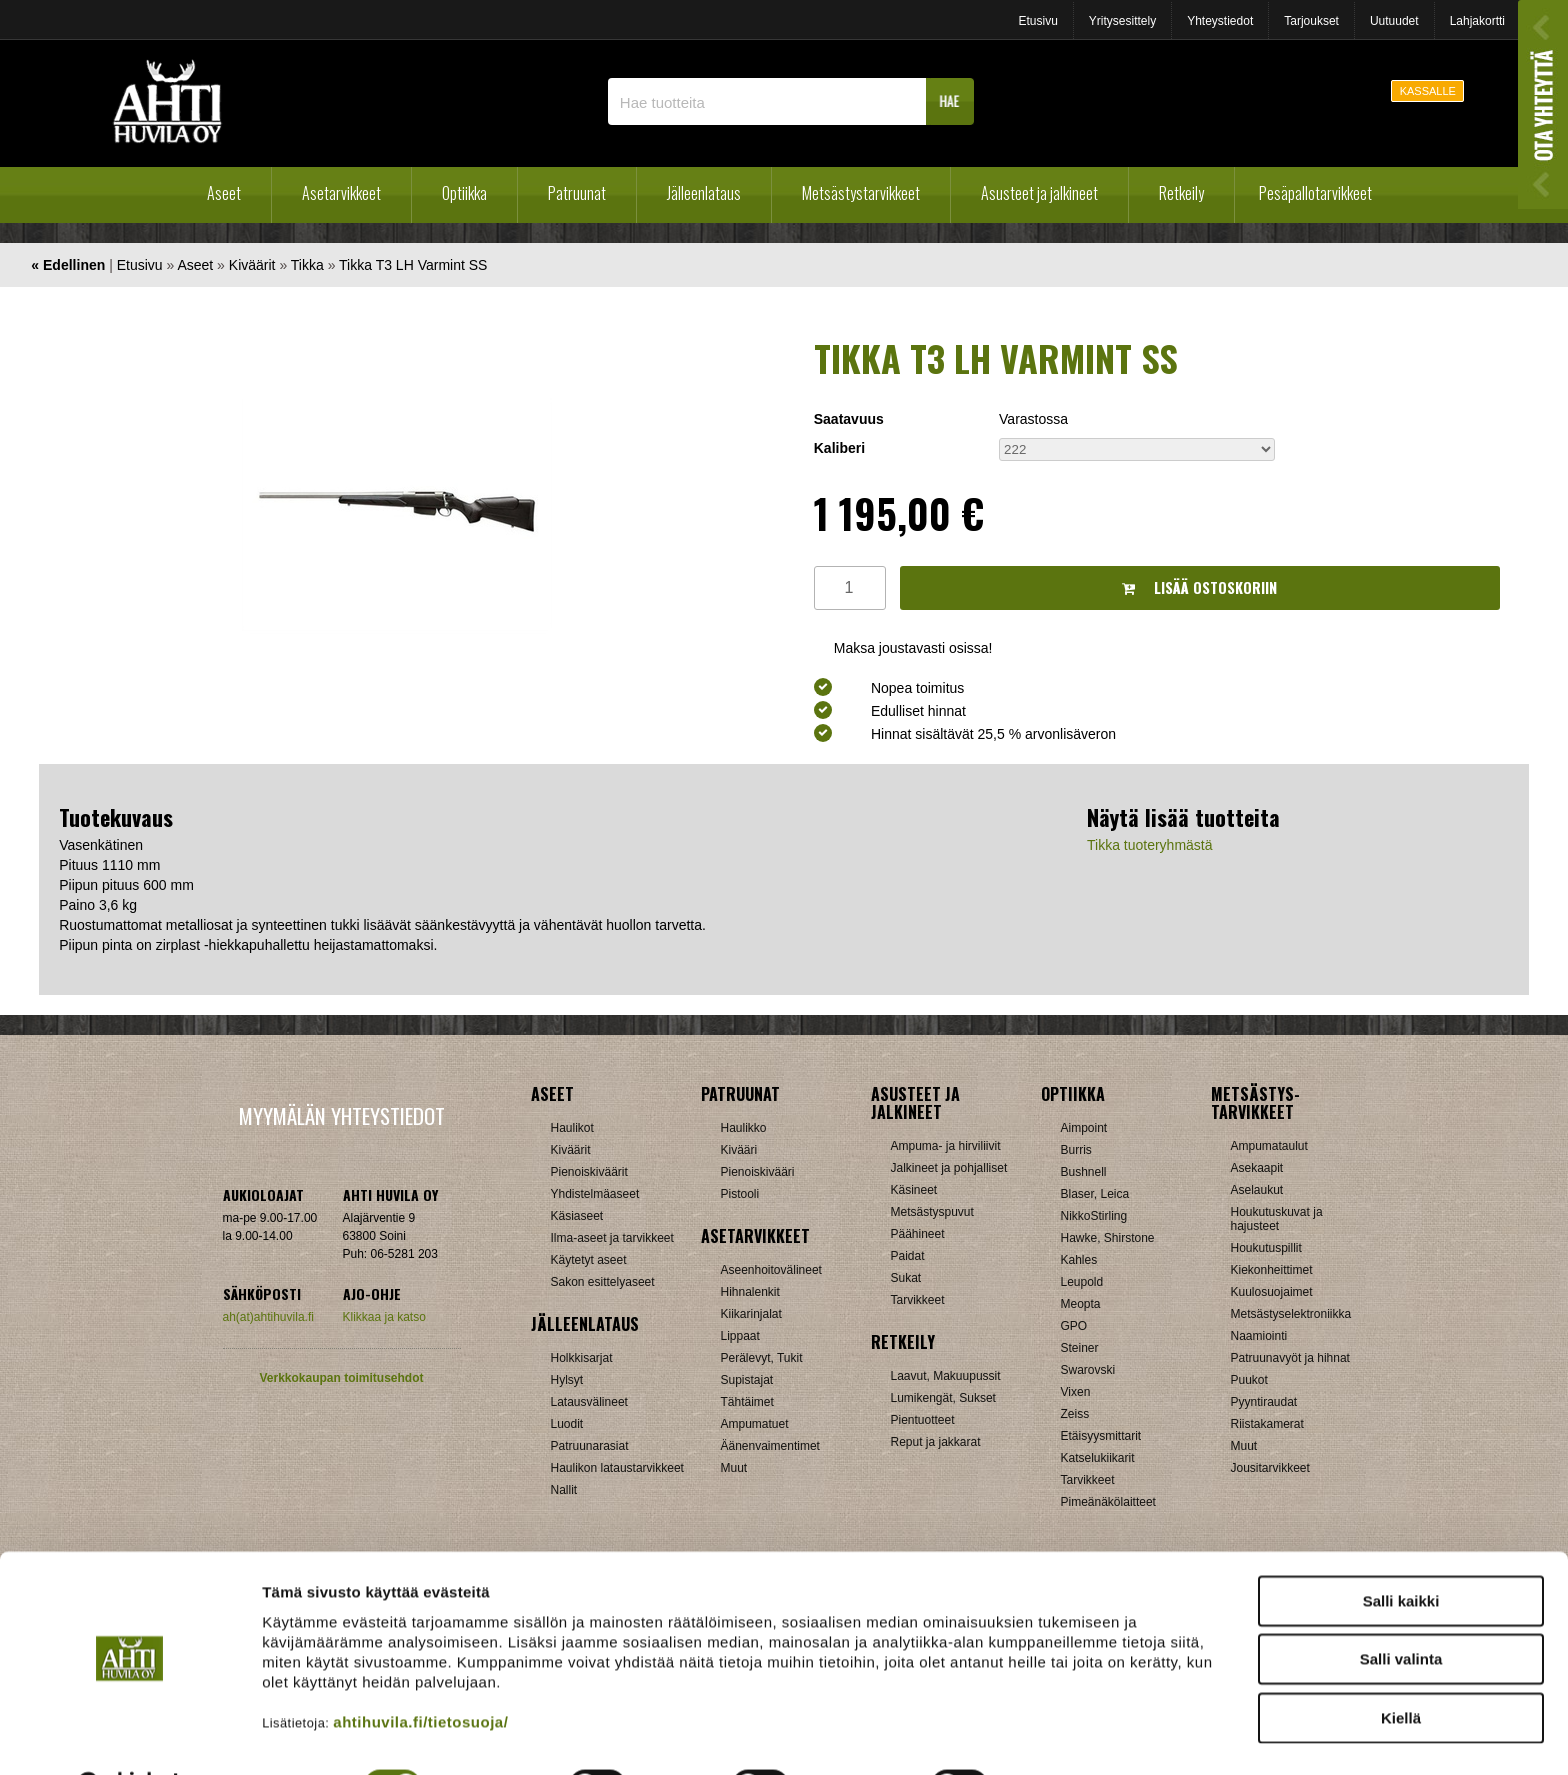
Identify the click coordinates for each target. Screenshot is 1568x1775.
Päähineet (918, 1234)
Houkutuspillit (1266, 1248)
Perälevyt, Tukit (762, 1358)
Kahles (1079, 1260)
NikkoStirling (1094, 1216)
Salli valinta (1401, 1609)
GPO (1074, 1326)
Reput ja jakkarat (936, 1442)
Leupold (1082, 1282)
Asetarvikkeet (341, 193)
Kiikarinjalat (751, 1314)
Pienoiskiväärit (589, 1172)
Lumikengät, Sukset (943, 1398)
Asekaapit (1257, 1168)
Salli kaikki (1401, 1550)
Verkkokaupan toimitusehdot (341, 1378)
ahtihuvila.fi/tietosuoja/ (420, 1671)
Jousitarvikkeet (1270, 1468)
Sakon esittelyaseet (603, 1282)
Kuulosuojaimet (1272, 1292)
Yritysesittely (1122, 21)
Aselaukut (1257, 1190)
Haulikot (572, 1128)
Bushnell (1084, 1172)
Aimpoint (1084, 1128)
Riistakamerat (1267, 1424)
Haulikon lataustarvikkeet (617, 1468)
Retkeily (1181, 193)
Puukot (1249, 1380)
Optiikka (464, 193)
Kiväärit (252, 265)
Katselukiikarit (1098, 1458)
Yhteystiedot (1220, 21)
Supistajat (747, 1380)
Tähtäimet (747, 1402)
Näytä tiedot (1069, 1735)
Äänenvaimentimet (770, 1446)
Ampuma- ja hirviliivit (946, 1146)
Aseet (224, 193)
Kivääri (739, 1150)
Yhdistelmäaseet (595, 1194)
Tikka (307, 265)
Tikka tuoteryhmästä (1150, 845)
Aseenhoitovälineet (771, 1270)
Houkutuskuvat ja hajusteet (1277, 1219)
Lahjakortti (1477, 21)
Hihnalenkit (750, 1292)
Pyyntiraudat (1264, 1402)
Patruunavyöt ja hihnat (1290, 1358)
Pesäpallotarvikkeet (1315, 193)
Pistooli (740, 1194)
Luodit (567, 1424)
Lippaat (740, 1336)
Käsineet (914, 1190)
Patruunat (577, 193)
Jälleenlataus (704, 193)
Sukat (906, 1278)
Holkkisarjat (582, 1358)
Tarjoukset (1311, 21)
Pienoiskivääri (758, 1172)
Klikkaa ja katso (384, 1317)
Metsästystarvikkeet (861, 193)
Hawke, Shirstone (1108, 1238)
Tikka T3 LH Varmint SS (413, 265)
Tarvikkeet (918, 1300)
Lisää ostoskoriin (1199, 587)
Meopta (1081, 1304)
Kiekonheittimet (1272, 1270)
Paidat (908, 1256)
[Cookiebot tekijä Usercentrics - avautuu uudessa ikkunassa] (129, 1736)
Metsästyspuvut (932, 1212)
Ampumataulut (1269, 1146)
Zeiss (1075, 1414)
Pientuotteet (923, 1420)
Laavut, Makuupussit (946, 1376)
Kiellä (1401, 1667)
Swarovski (1088, 1370)
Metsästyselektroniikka (1291, 1314)
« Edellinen (68, 265)
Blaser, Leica (1095, 1194)
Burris (1076, 1150)
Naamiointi (1259, 1336)
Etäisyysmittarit (1101, 1436)
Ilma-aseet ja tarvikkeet (612, 1238)
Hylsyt (567, 1380)
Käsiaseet (577, 1216)
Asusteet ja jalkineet (1039, 193)
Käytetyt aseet (589, 1260)
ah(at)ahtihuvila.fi (268, 1317)
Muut (734, 1468)
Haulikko (744, 1128)
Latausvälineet (589, 1402)
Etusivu (1037, 21)
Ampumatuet (755, 1424)
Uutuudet (1394, 21)
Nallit (564, 1490)
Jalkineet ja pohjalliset (949, 1168)
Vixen (1076, 1392)
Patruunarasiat (590, 1446)
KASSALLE (1428, 91)
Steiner (1080, 1348)
